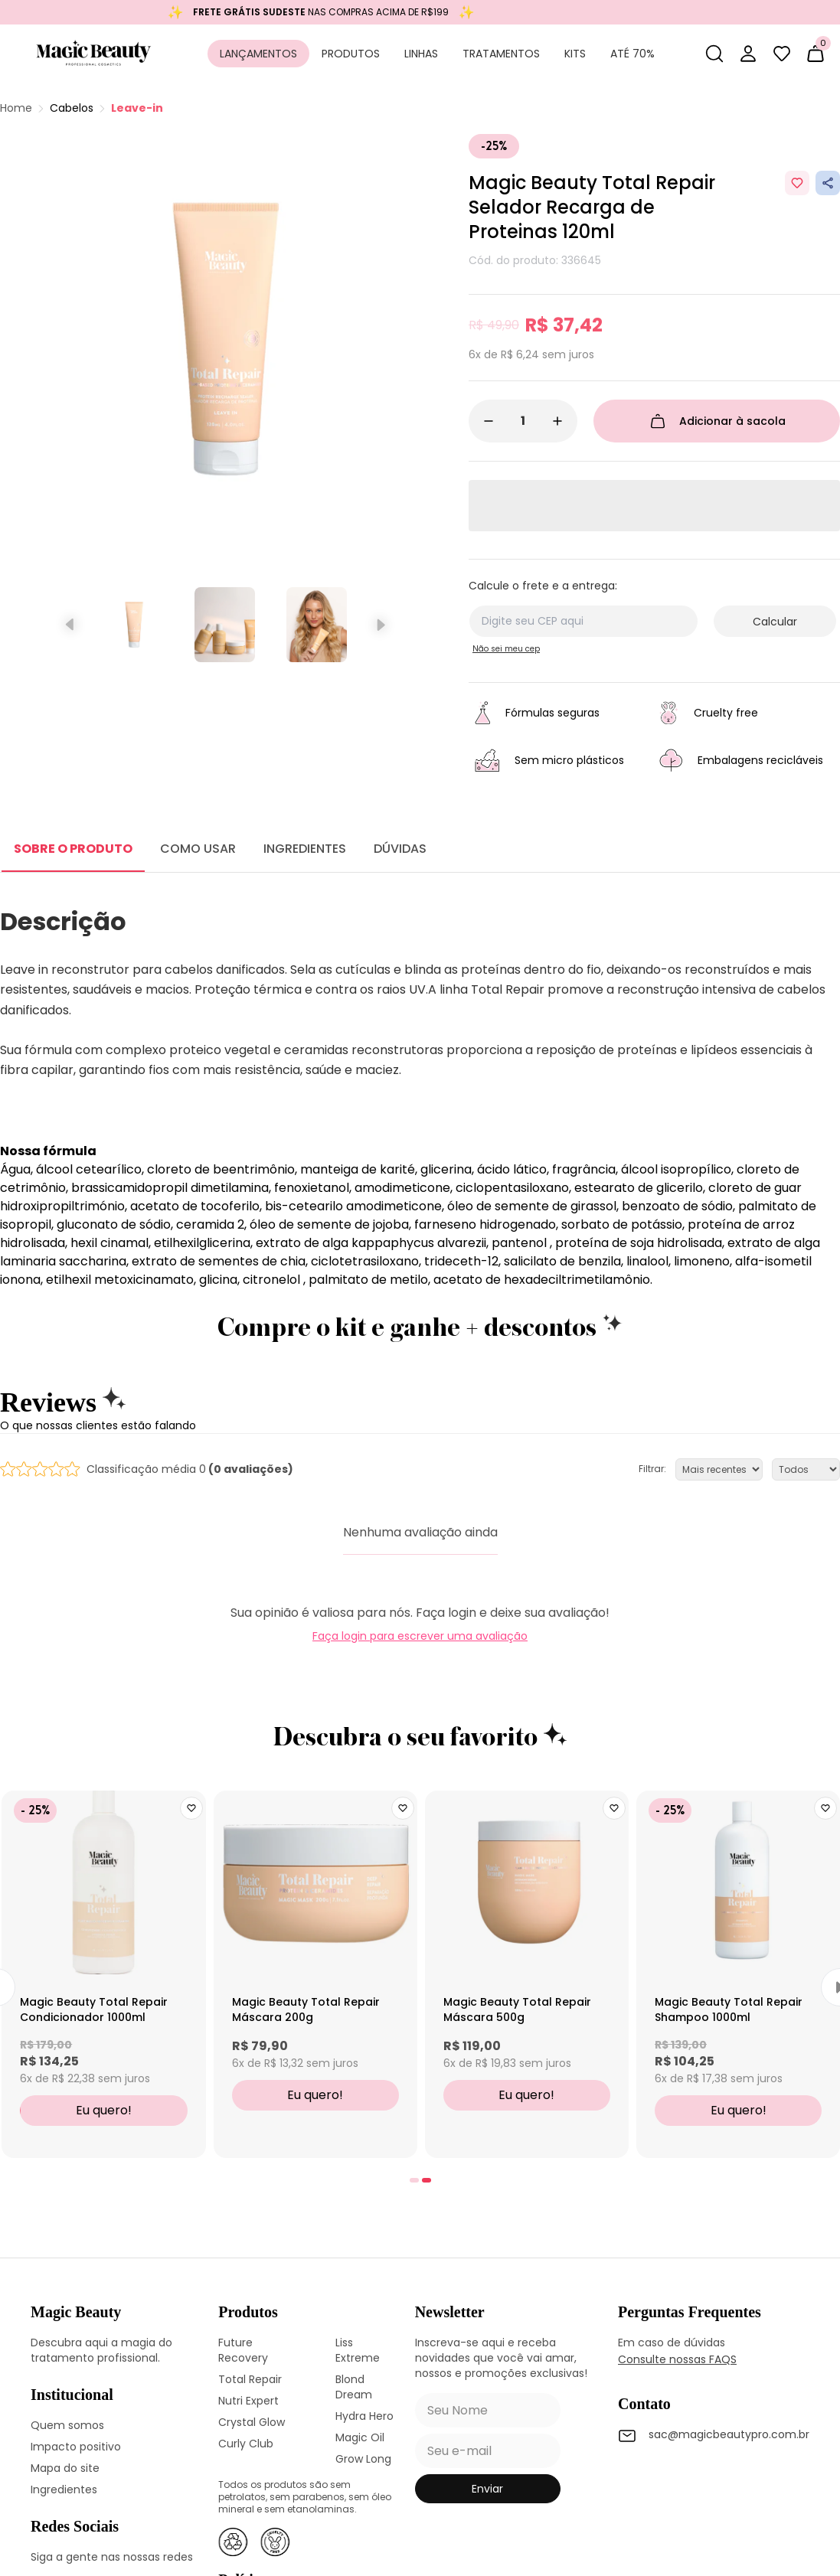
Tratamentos (501, 53)
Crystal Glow (251, 2422)
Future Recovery (243, 2350)
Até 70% (632, 53)
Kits (575, 53)
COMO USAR (198, 848)
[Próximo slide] (379, 624)
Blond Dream (353, 2387)
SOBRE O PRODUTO (73, 848)
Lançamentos (258, 53)
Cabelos (71, 108)
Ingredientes (64, 2489)
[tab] (414, 2180)
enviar (487, 2488)
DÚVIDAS (400, 848)
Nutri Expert (248, 2400)
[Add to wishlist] (797, 183)
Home (16, 108)
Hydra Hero (364, 2416)
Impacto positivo (76, 2446)
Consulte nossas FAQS (677, 2359)
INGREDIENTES (304, 848)
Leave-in (137, 108)
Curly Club (245, 2443)
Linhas (421, 53)
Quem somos (67, 2425)
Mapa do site (65, 2468)
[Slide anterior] (70, 624)
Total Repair (250, 2379)
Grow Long (363, 2459)
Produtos (351, 53)
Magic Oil (359, 2437)
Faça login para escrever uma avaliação (420, 1636)
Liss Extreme (357, 2350)
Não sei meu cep (506, 649)
